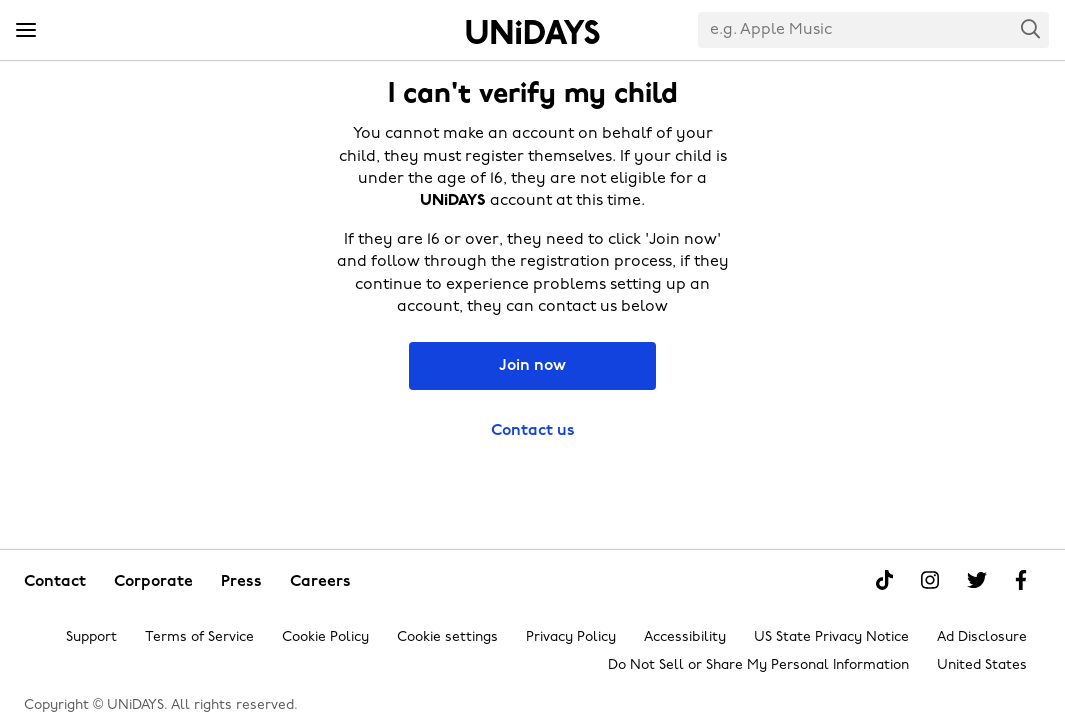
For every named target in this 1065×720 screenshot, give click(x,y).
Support (91, 637)
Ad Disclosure (982, 637)
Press (241, 582)
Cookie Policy (325, 637)
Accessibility (685, 637)
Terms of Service (199, 637)
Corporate (153, 582)
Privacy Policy (571, 637)
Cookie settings (447, 637)
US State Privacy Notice (831, 637)
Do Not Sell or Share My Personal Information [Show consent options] (758, 665)
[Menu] (26, 31)
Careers (320, 582)
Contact (55, 582)
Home (533, 32)
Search (1031, 28)
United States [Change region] (982, 665)
